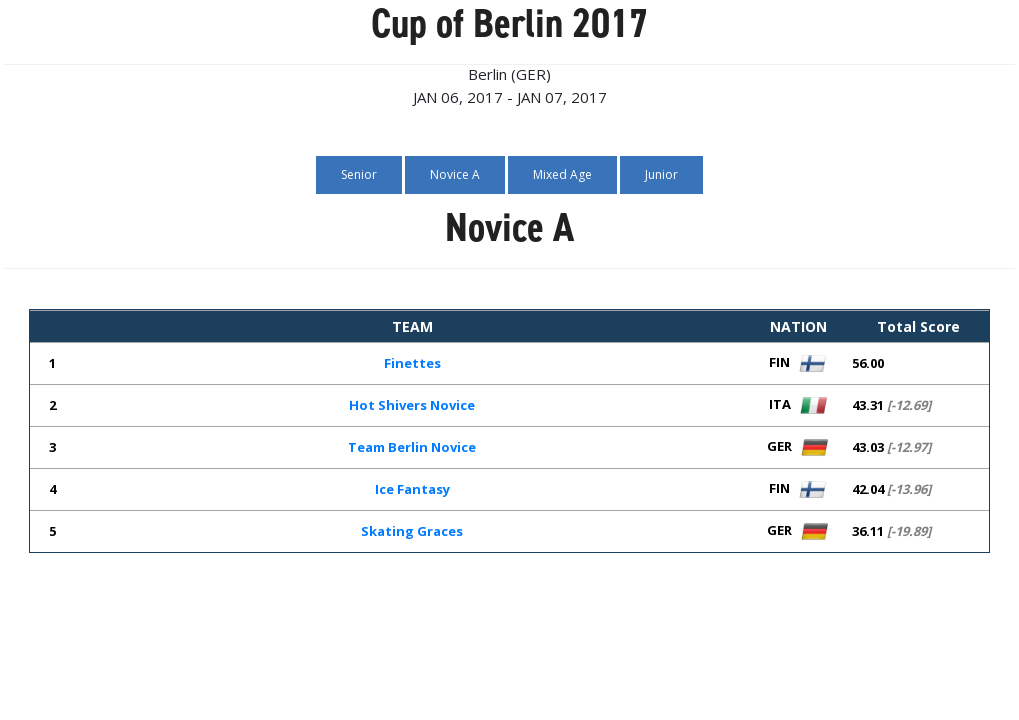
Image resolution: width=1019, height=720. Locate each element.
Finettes (412, 363)
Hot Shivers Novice (412, 405)
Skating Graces (412, 531)
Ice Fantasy (412, 489)
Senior (359, 174)
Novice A (455, 174)
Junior (661, 174)
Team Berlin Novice (412, 447)
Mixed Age (562, 174)
